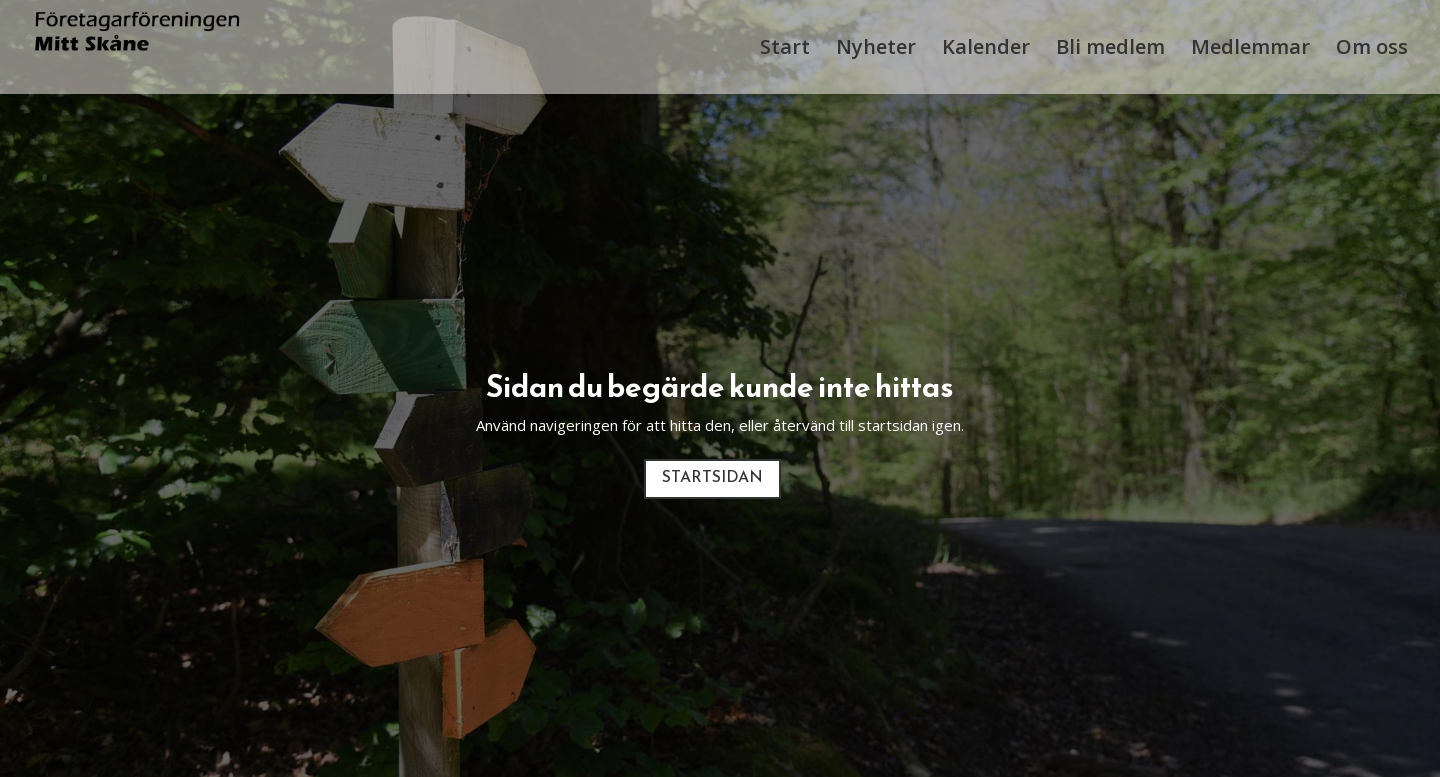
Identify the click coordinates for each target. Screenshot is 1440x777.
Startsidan (712, 478)
